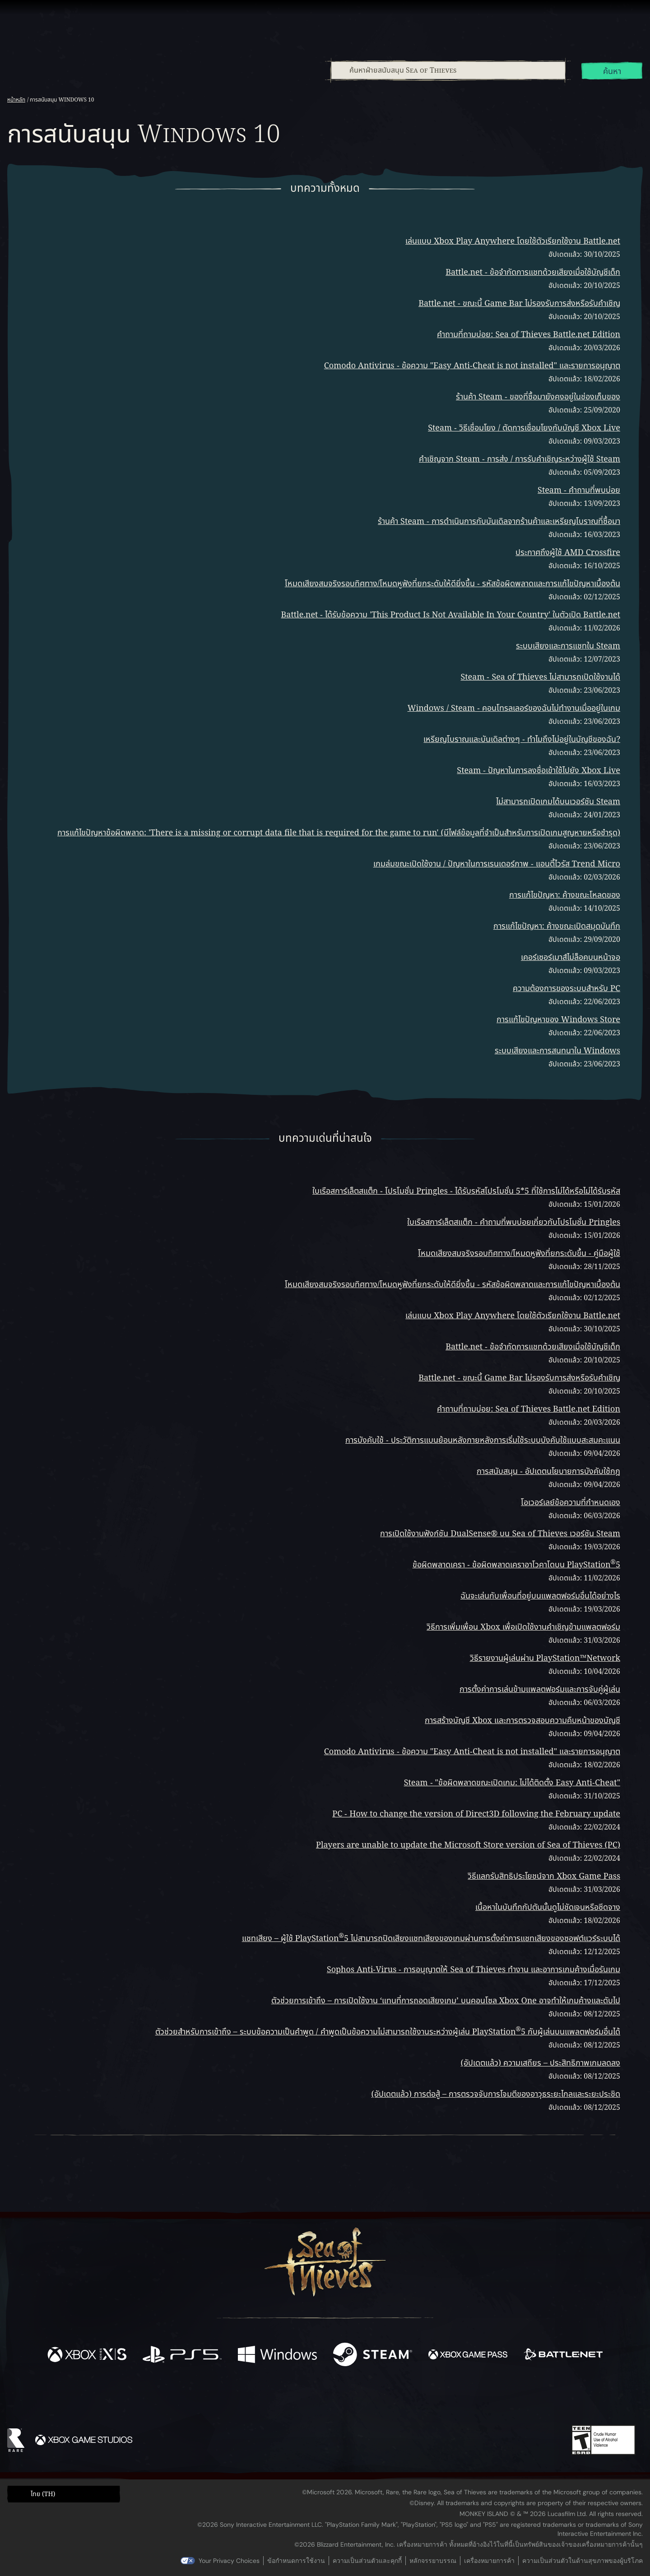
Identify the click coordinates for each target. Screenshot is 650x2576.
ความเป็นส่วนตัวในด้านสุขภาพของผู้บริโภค (582, 2561)
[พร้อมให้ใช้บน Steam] (372, 2356)
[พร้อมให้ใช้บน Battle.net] (563, 2356)
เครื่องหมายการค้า (489, 2561)
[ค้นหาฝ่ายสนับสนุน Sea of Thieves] (448, 70)
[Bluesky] (412, 2400)
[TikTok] (387, 2399)
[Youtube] (322, 2399)
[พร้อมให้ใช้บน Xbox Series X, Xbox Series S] (86, 2356)
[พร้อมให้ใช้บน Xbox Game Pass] (467, 2356)
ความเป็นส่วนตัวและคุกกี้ (367, 2561)
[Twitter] (258, 2399)
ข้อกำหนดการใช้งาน (296, 2561)
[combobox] (448, 70)
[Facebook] (234, 2398)
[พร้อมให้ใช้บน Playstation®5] (182, 2356)
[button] (63, 2494)
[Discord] (361, 2401)
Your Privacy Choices (229, 2561)
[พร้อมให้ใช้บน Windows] (277, 2356)
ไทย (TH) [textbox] (43, 2494)
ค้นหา (612, 71)
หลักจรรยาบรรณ (432, 2561)
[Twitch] (284, 2399)
